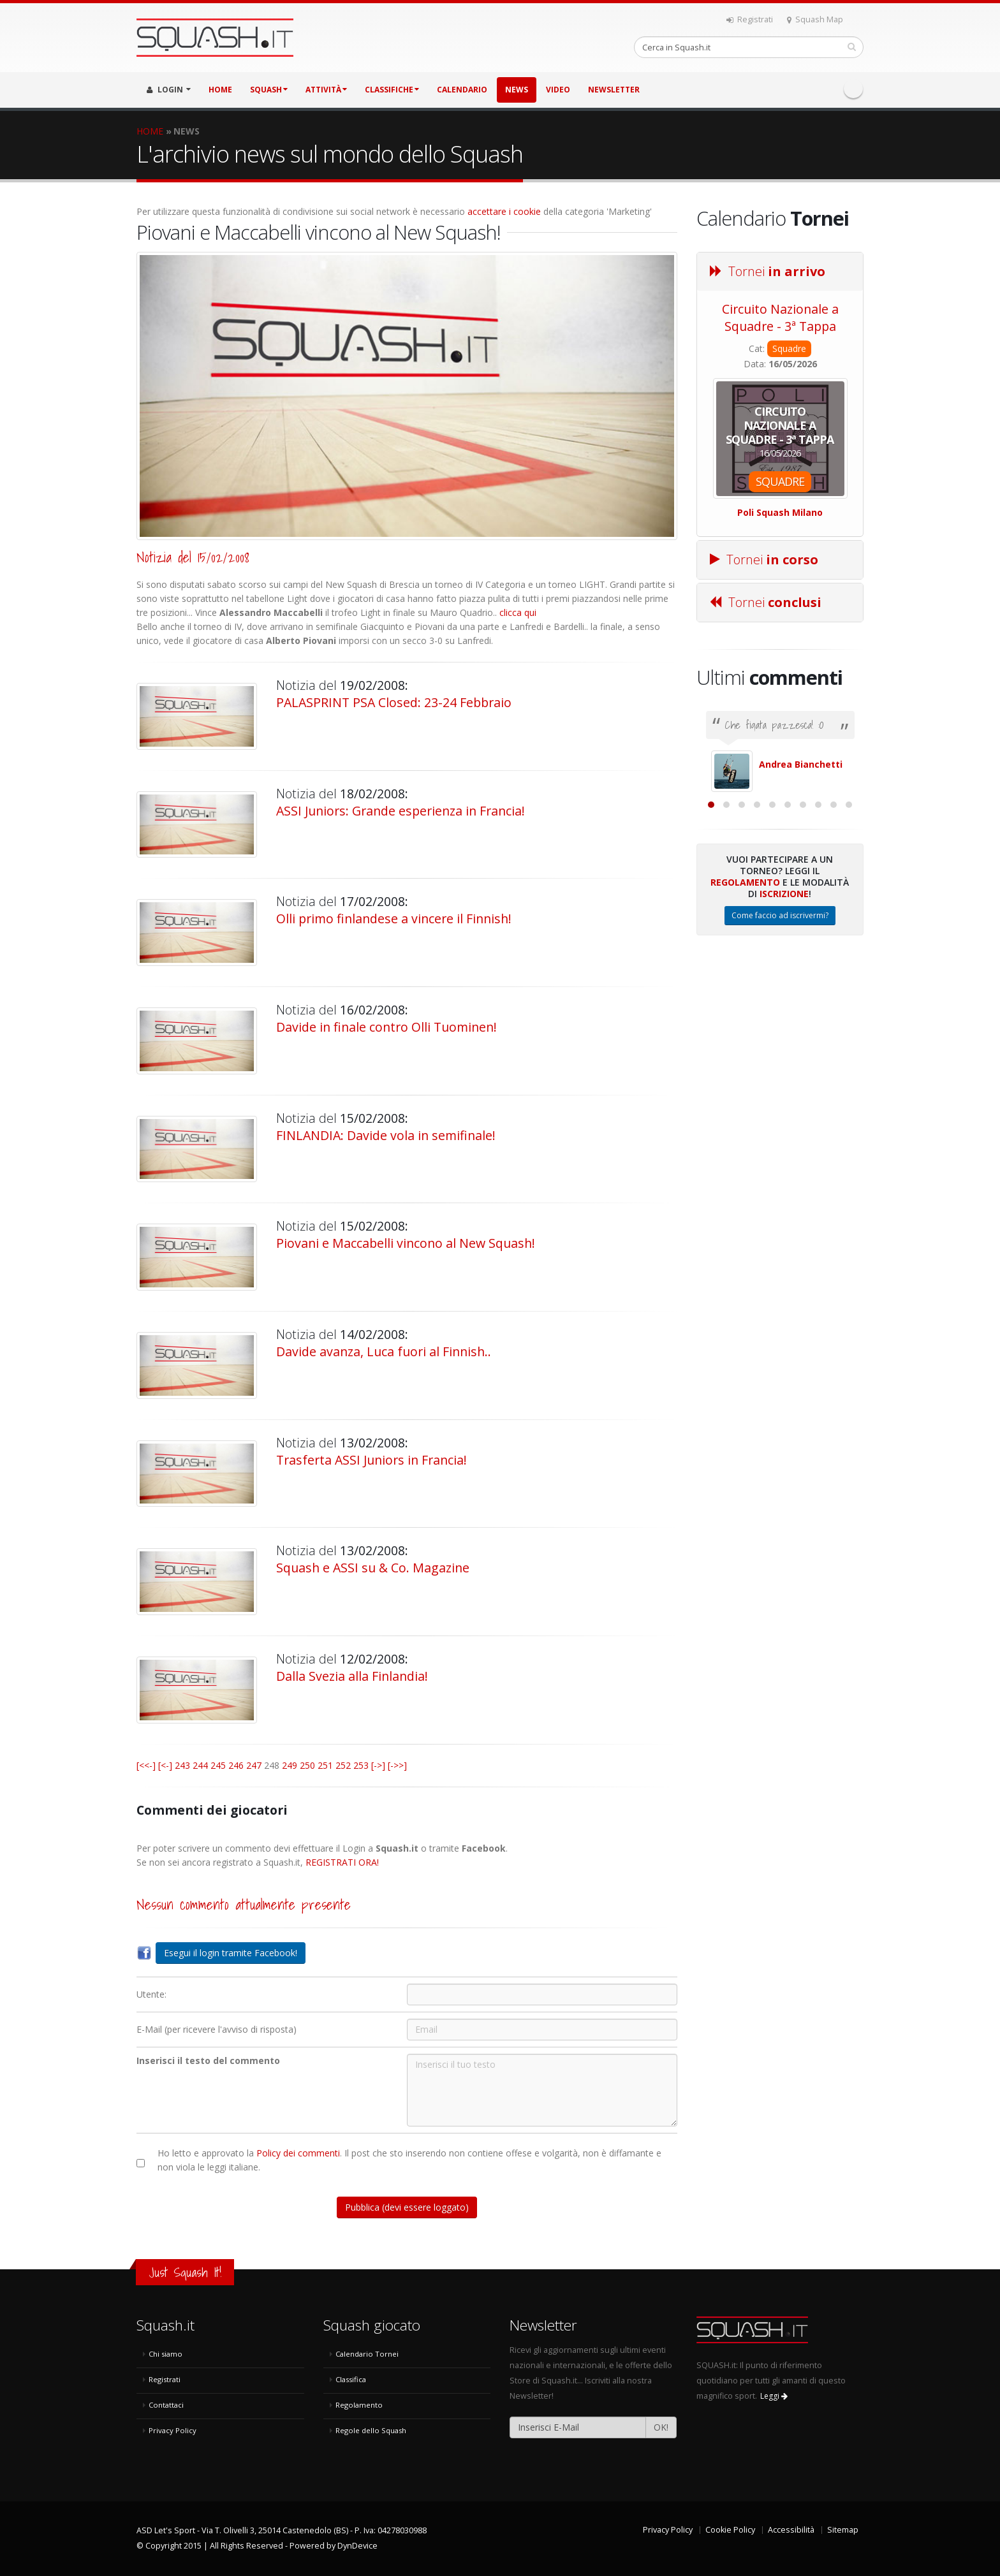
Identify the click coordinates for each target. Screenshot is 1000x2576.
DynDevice (357, 2545)
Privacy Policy (172, 2430)
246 (236, 1765)
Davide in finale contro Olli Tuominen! (386, 1027)
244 (200, 1765)
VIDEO (558, 89)
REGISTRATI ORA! (342, 1862)
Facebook (853, 88)
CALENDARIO (462, 89)
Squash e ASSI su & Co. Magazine (372, 1567)
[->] (378, 1765)
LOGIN (169, 89)
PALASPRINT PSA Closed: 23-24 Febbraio (393, 702)
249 (289, 1765)
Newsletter (614, 89)
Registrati (749, 19)
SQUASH (269, 89)
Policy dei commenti (298, 2153)
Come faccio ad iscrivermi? (780, 1054)
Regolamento (745, 1021)
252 (343, 1765)
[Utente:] (542, 1994)
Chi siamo (165, 2354)
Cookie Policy (730, 2529)
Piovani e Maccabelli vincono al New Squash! (405, 1243)
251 (325, 1765)
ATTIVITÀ (326, 89)
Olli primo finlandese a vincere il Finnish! (393, 918)
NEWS (516, 89)
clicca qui (517, 612)
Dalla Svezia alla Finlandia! (352, 1676)
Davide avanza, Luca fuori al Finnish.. (383, 1351)
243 (182, 1765)
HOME (220, 89)
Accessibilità (791, 2529)
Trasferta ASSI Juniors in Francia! (371, 1459)
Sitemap (842, 2529)
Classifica (350, 2379)
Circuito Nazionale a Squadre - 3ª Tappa (780, 317)
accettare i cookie (504, 211)
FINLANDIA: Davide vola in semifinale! (386, 1135)
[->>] (397, 1765)
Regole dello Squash (370, 2430)
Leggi (774, 2395)
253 (361, 1765)
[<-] (165, 1765)
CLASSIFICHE (392, 89)
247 (253, 1765)
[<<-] (146, 1765)
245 (218, 1765)
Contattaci (166, 2405)
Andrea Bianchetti (800, 764)
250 (307, 1765)
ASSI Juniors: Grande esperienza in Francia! (400, 810)
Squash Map (815, 19)
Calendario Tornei (367, 2354)
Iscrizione (784, 1033)
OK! (661, 2427)
